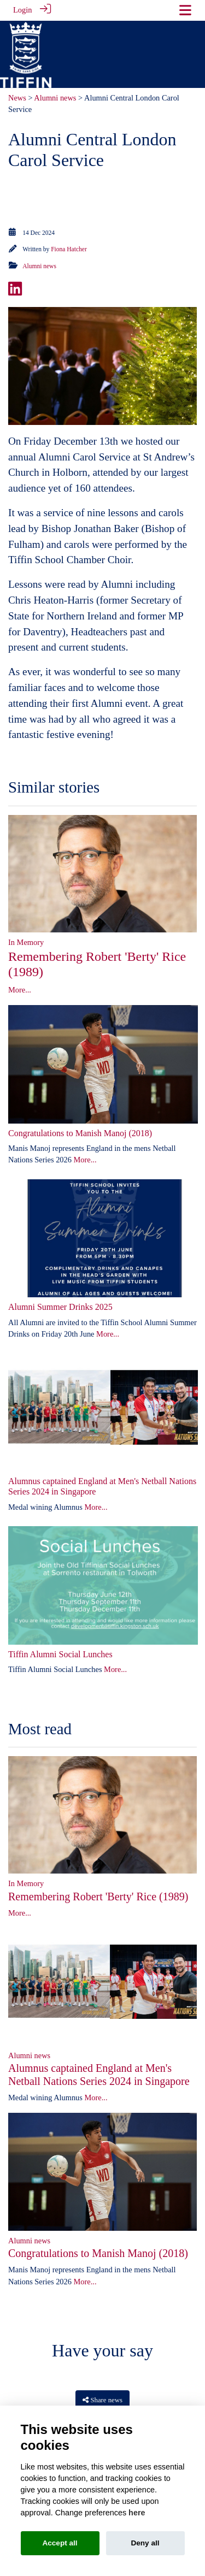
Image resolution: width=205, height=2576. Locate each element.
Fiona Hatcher (69, 247)
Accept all (59, 2543)
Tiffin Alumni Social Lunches (60, 1652)
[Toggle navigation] (185, 10)
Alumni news (55, 95)
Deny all (145, 2543)
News (17, 95)
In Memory (26, 940)
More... (19, 988)
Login (22, 9)
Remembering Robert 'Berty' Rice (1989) (98, 1895)
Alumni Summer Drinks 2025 (60, 1305)
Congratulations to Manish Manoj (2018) (80, 1131)
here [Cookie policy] (136, 2512)
